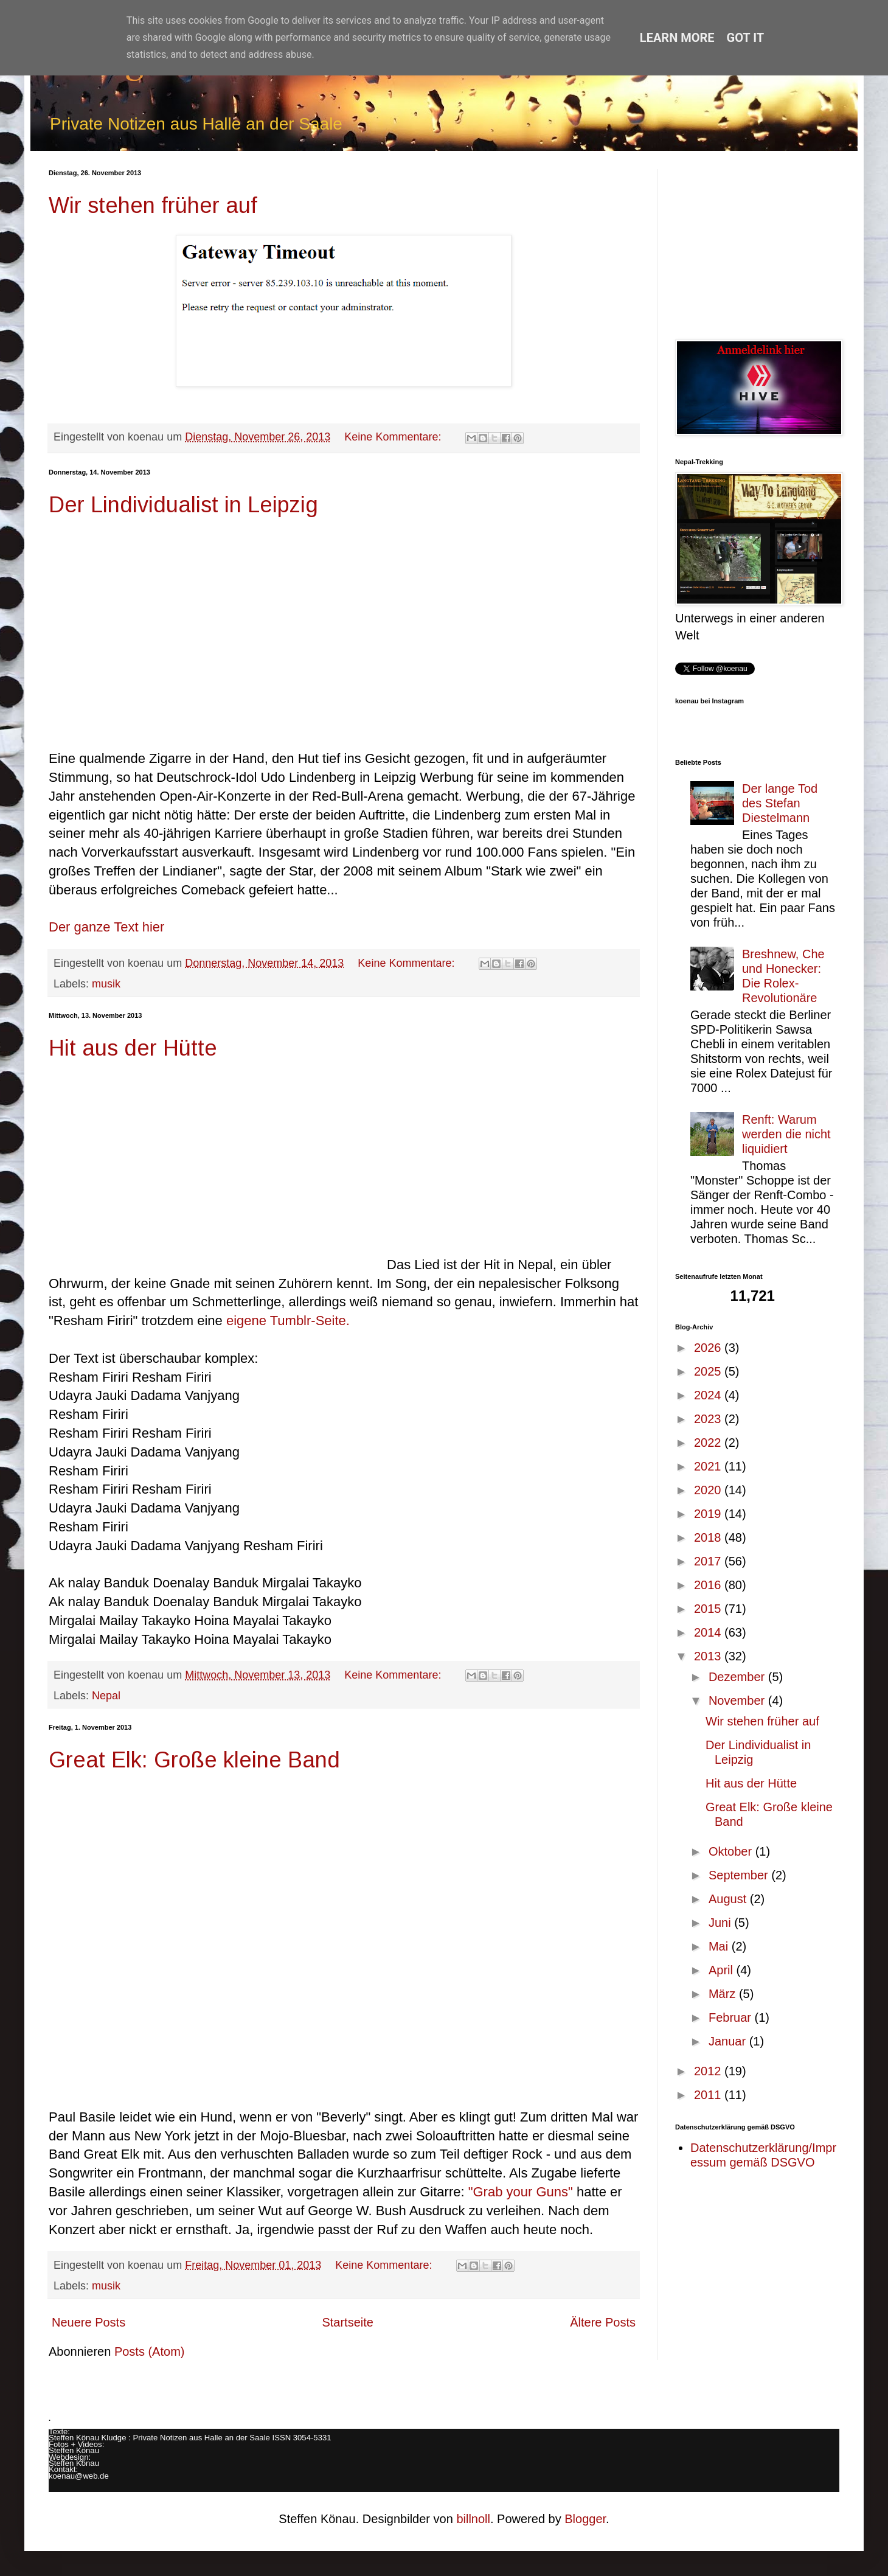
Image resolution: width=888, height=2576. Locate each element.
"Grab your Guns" (520, 2191)
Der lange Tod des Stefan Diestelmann (779, 803)
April (723, 1970)
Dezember (738, 1676)
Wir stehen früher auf (153, 205)
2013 (709, 1656)
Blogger (585, 2519)
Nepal (106, 1696)
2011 (709, 2094)
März (724, 1993)
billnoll (473, 2519)
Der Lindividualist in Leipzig (183, 504)
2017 (709, 1561)
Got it (746, 37)
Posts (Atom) (149, 2351)
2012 (709, 2071)
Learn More (677, 37)
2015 (709, 1608)
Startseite (347, 2322)
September (740, 1875)
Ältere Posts (603, 2322)
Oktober (732, 1851)
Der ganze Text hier (106, 927)
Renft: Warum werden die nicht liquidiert (786, 1134)
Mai (720, 1946)
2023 (709, 1419)
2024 (709, 1395)
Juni (721, 1922)
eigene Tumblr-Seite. (288, 1320)
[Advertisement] (757, 245)
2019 (709, 1513)
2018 (709, 1537)
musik (106, 984)
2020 (709, 1490)
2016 (709, 1585)
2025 (709, 1371)
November (738, 1700)
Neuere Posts (88, 2322)
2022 (709, 1442)
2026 (709, 1347)
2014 (709, 1632)
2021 (709, 1466)
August (729, 1899)
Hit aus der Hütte (133, 1048)
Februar (732, 2017)
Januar (729, 2041)
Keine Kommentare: (394, 437)
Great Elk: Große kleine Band (194, 1759)
